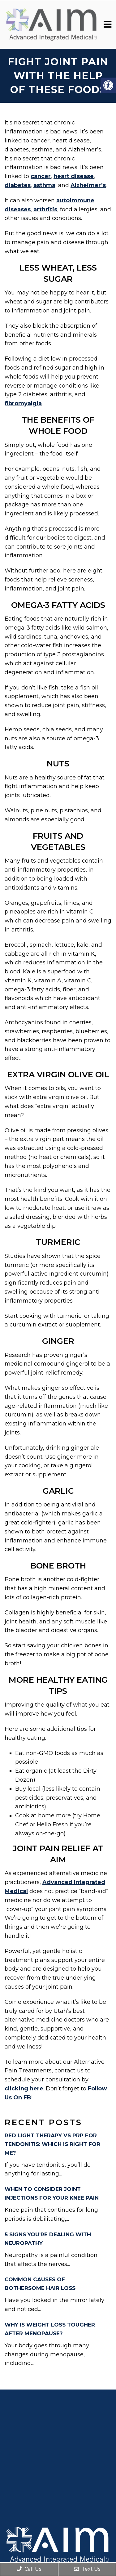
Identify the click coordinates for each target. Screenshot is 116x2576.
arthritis (45, 209)
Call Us (29, 2569)
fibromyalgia (23, 403)
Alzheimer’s (88, 185)
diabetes (18, 185)
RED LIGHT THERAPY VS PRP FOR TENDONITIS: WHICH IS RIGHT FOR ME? (52, 2144)
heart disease (74, 176)
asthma (44, 185)
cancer (41, 176)
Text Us (87, 2569)
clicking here (24, 2088)
